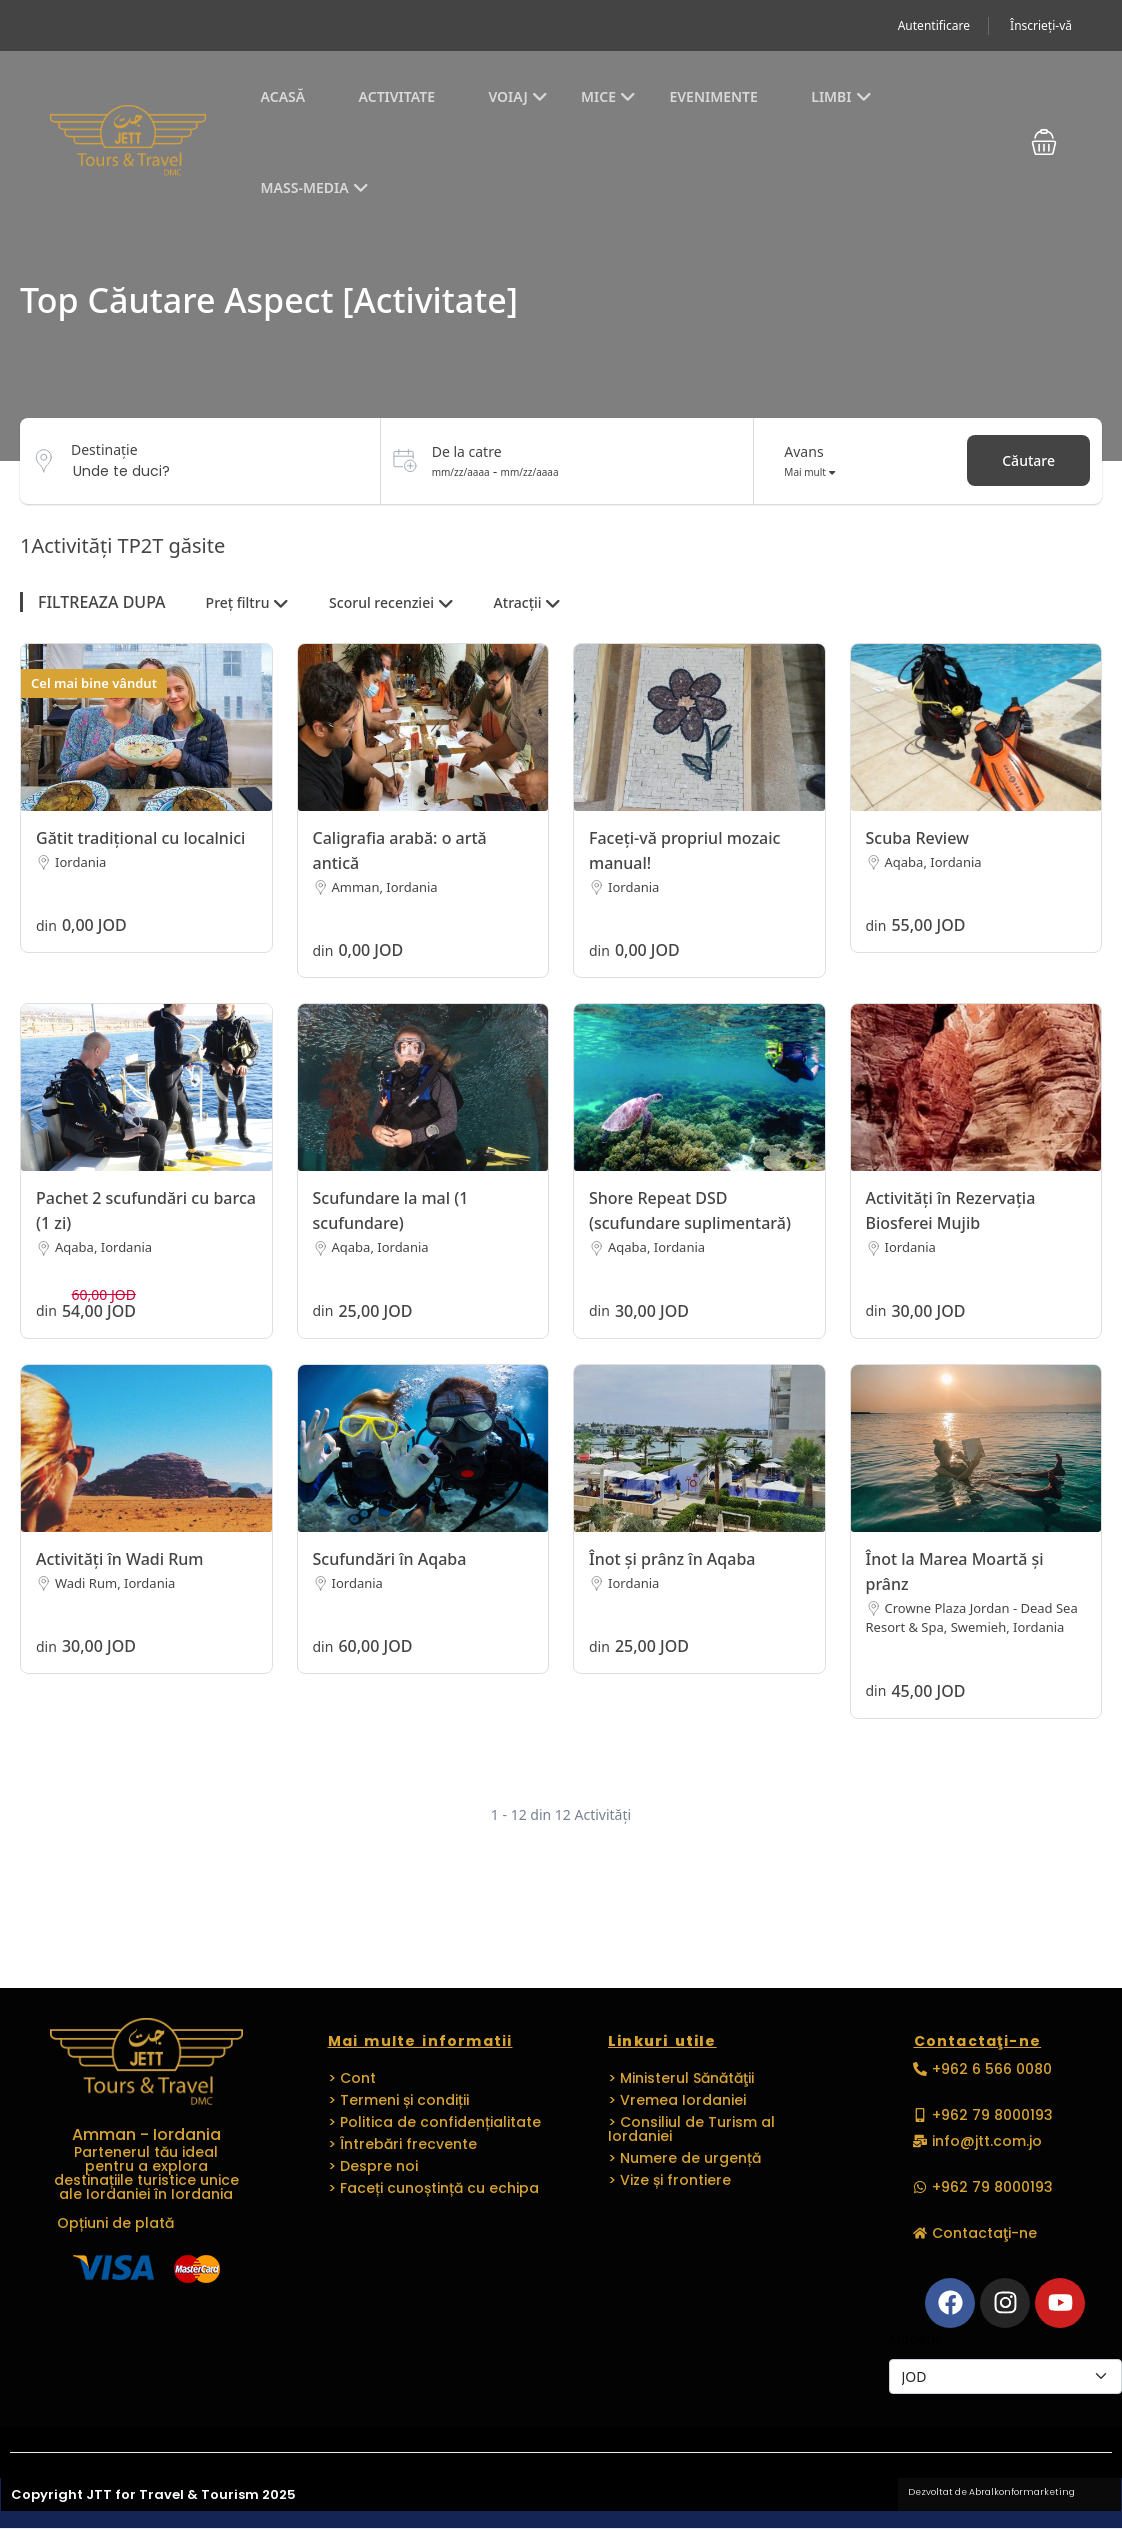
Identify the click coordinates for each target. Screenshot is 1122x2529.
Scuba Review (917, 838)
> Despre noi (373, 2166)
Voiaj (517, 96)
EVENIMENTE (713, 96)
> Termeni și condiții (398, 2100)
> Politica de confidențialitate (434, 2122)
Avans (803, 451)
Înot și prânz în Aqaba (672, 1559)
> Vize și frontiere (669, 2180)
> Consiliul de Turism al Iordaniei (691, 2129)
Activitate (397, 96)
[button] (1044, 142)
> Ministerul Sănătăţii (681, 2078)
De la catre (467, 451)
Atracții (528, 603)
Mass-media (315, 187)
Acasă (283, 96)
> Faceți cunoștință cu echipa (433, 2188)
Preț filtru (247, 603)
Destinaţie (104, 449)
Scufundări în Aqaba (390, 1559)
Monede (916, 2338)
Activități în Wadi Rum (120, 1559)
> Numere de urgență (684, 2158)
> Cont (352, 2078)
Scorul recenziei (391, 603)
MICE (608, 96)
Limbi (841, 96)
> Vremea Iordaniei (677, 2100)
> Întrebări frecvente (402, 2144)
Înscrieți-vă (1041, 25)
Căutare (1028, 460)
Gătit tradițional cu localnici (140, 838)
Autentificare (934, 25)
